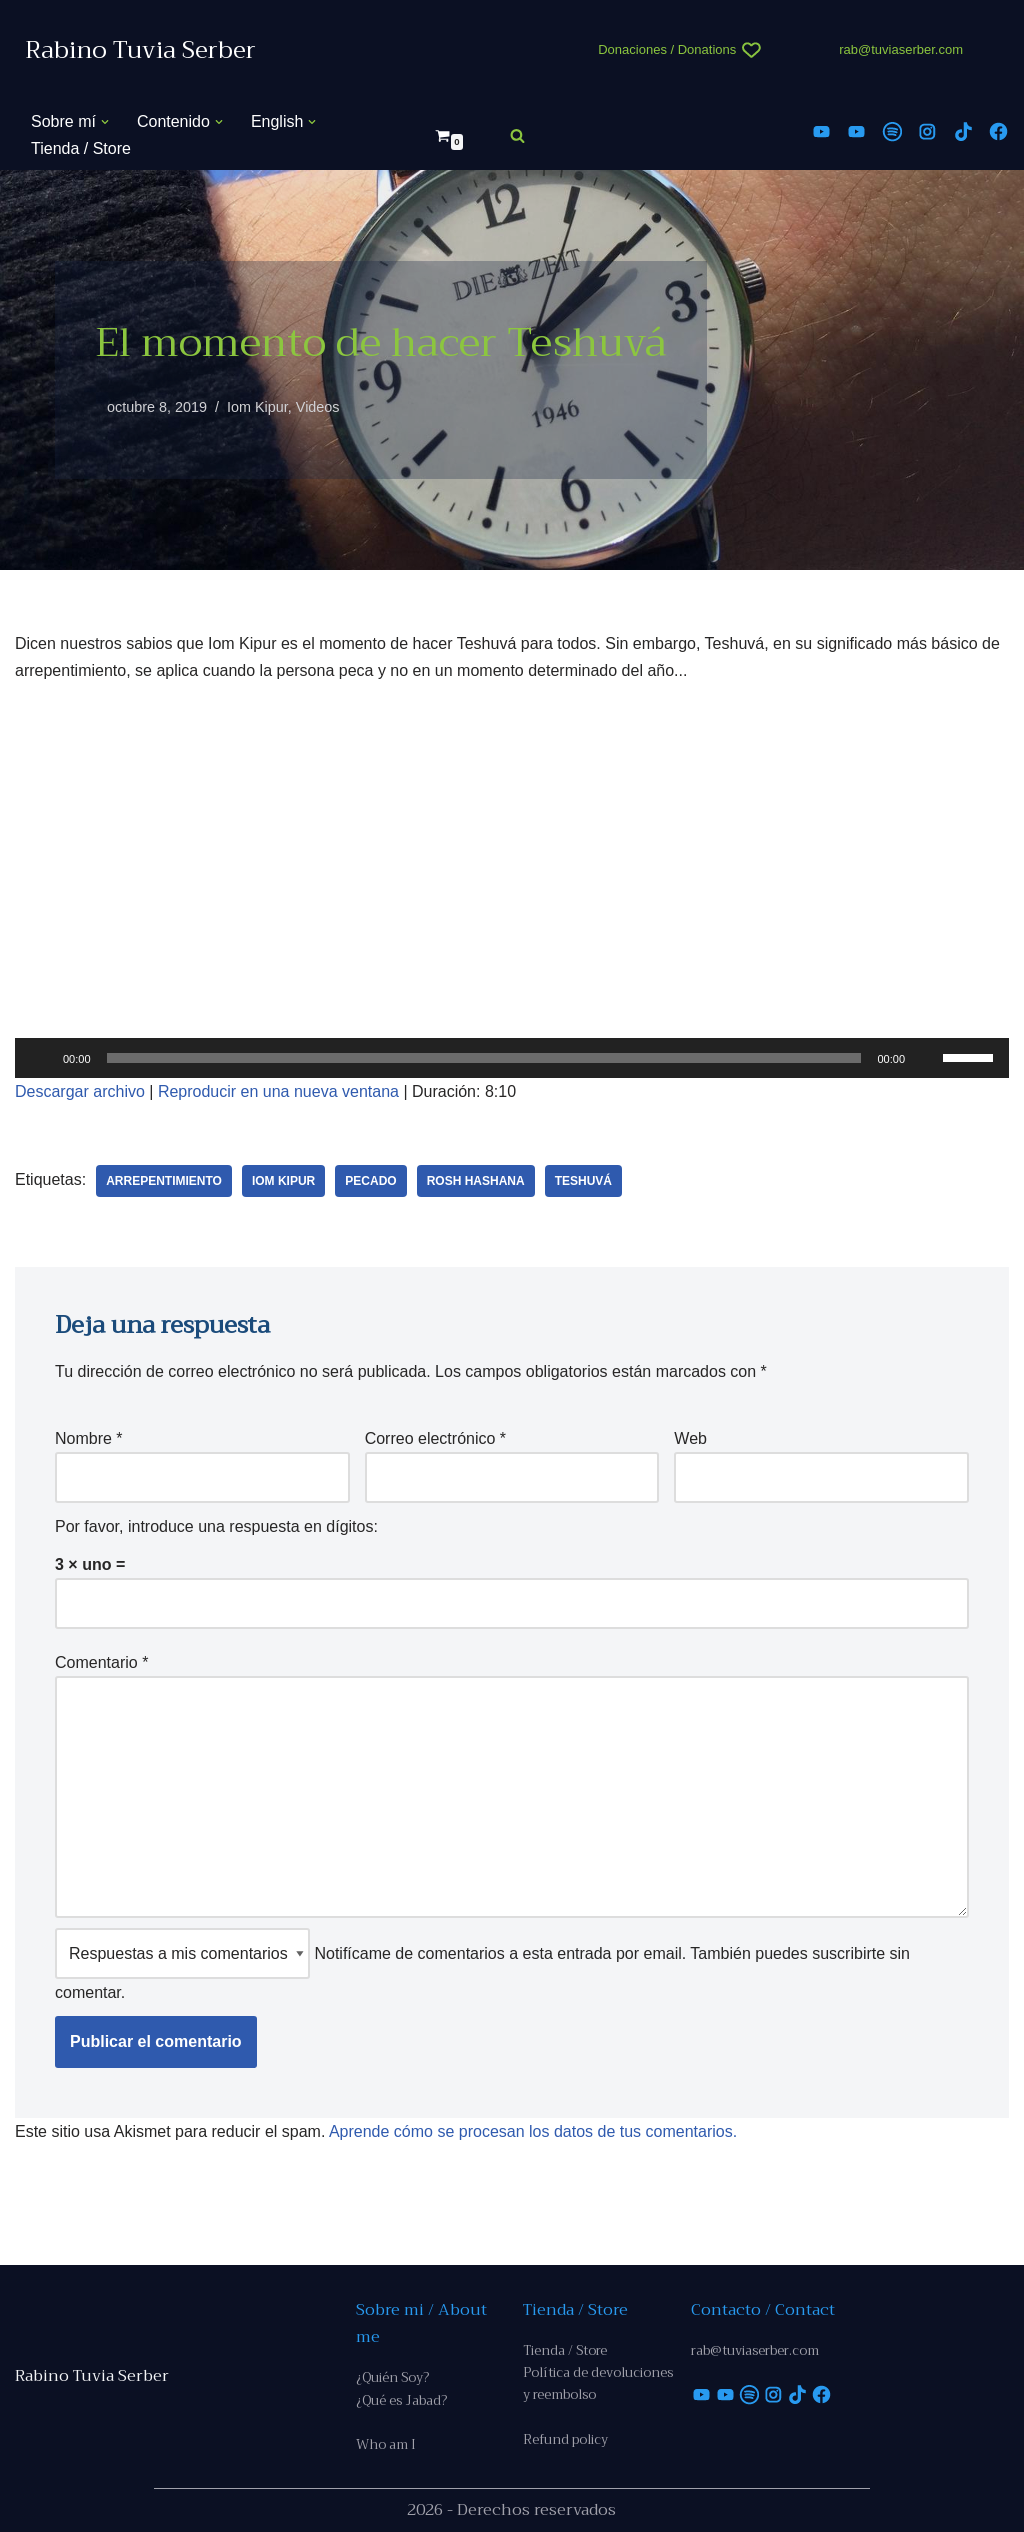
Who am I (386, 2444)
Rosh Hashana (476, 1181)
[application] (512, 1058)
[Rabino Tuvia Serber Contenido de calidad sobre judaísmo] (140, 50)
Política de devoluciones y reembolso (598, 2383)
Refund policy (565, 2439)
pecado (370, 1181)
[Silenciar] (927, 1058)
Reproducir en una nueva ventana (278, 1091)
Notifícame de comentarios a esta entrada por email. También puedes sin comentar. (482, 1964)
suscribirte (848, 1953)
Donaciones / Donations (667, 49)
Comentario (101, 1662)
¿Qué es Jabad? (401, 2400)
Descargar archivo (80, 1091)
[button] (105, 122)
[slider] (484, 1058)
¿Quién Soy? (392, 2377)
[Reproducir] (41, 1058)
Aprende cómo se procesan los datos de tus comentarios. (533, 2131)
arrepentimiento (164, 1181)
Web (690, 1438)
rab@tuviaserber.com (901, 49)
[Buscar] (517, 135)
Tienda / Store (81, 148)
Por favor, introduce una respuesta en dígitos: (216, 1526)
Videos (318, 407)
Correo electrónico (435, 1438)
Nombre (89, 1438)
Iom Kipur (257, 407)
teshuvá (583, 1181)
